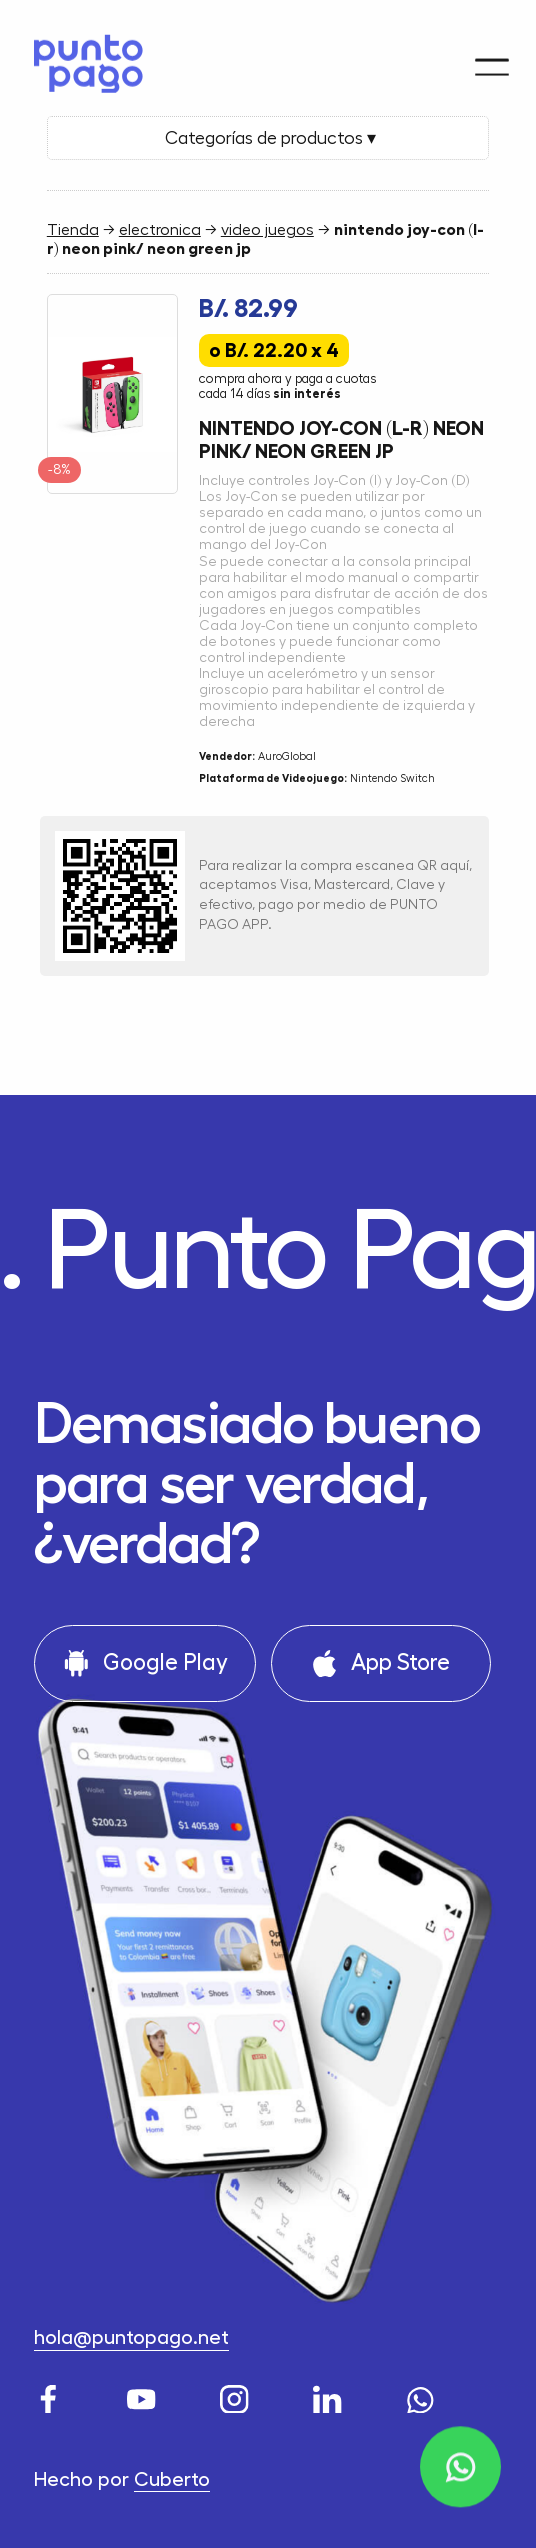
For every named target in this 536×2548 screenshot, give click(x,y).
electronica (160, 230)
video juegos (267, 230)
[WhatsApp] (424, 2395)
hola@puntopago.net (131, 2338)
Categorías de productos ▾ (268, 138)
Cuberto (172, 2480)
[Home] (81, 55)
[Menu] (492, 50)
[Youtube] (145, 2395)
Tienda (73, 230)
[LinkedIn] (331, 2395)
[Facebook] (52, 2395)
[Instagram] (238, 2395)
